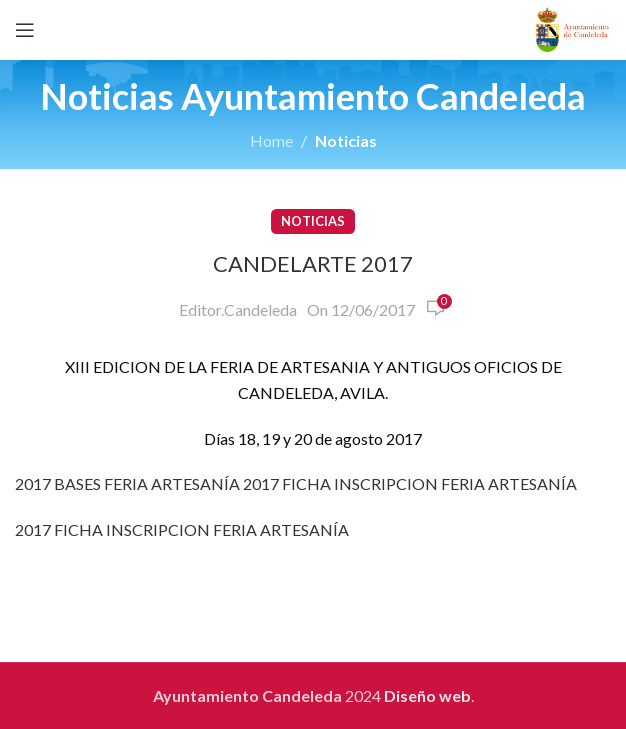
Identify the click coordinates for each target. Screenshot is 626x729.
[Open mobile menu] (25, 30)
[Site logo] (572, 27)
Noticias (346, 140)
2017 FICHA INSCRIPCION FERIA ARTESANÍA (410, 483)
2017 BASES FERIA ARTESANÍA (127, 483)
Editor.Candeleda (238, 309)
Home (271, 140)
